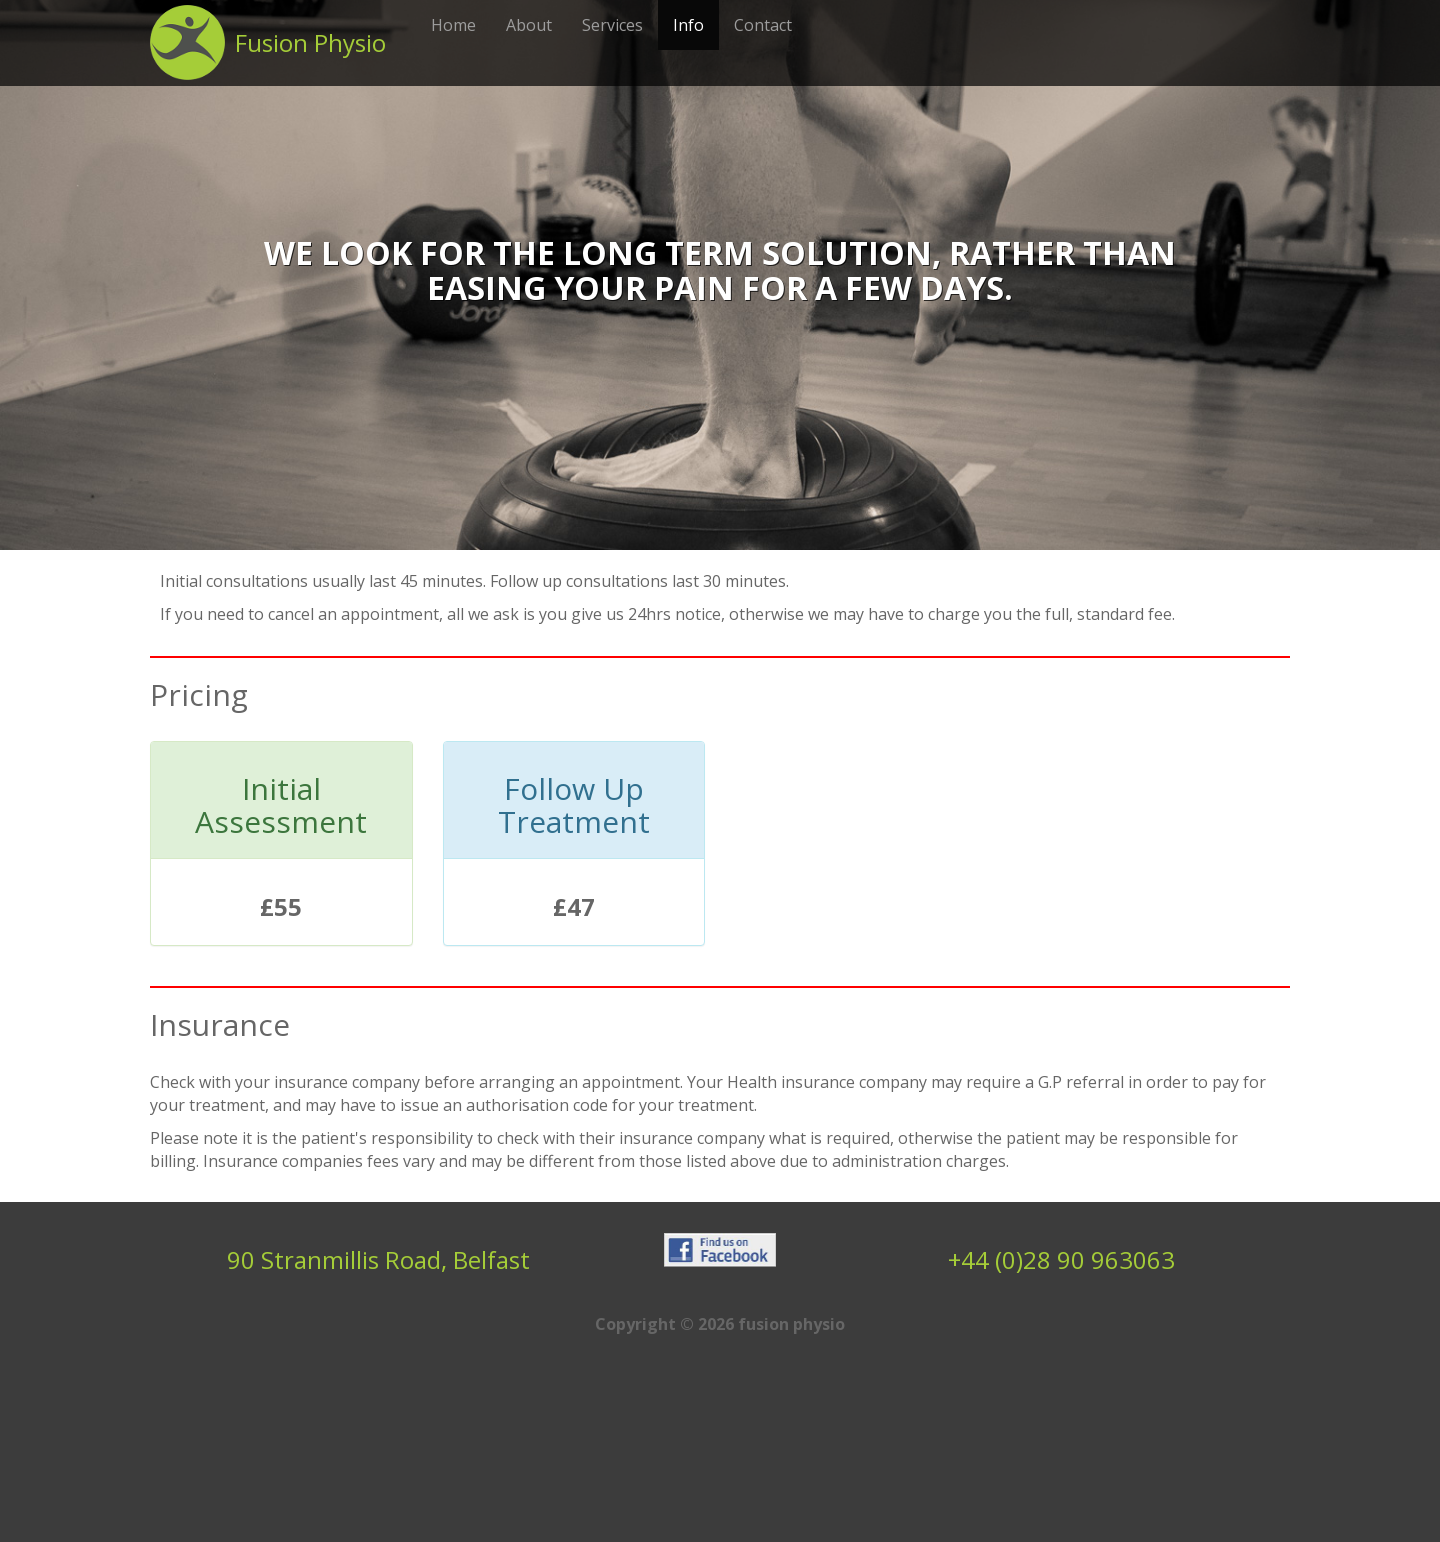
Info (688, 25)
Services (612, 25)
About (529, 25)
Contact (763, 25)
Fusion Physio (310, 42)
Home (453, 25)
